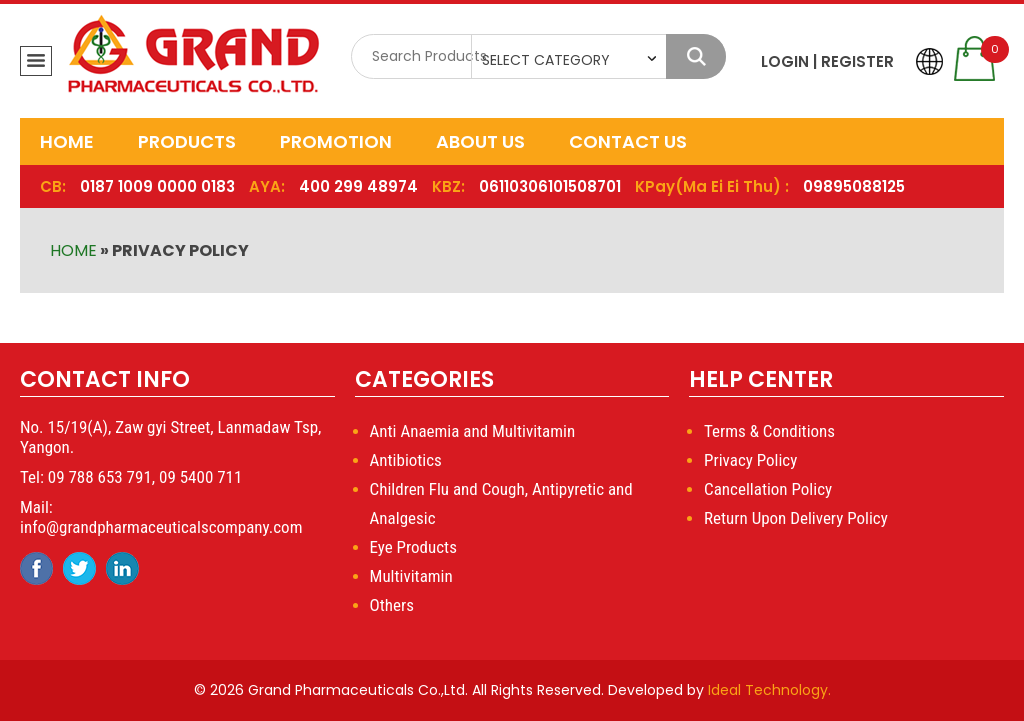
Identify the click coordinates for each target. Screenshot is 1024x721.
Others (392, 605)
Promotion (336, 141)
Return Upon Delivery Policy (796, 518)
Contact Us (628, 141)
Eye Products (413, 547)
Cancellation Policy (768, 489)
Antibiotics (406, 460)
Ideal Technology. (769, 690)
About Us (480, 141)
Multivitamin (411, 576)
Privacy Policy (750, 460)
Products (187, 141)
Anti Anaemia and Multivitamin (473, 431)
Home (67, 141)
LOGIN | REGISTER (827, 61)
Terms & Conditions (769, 431)
